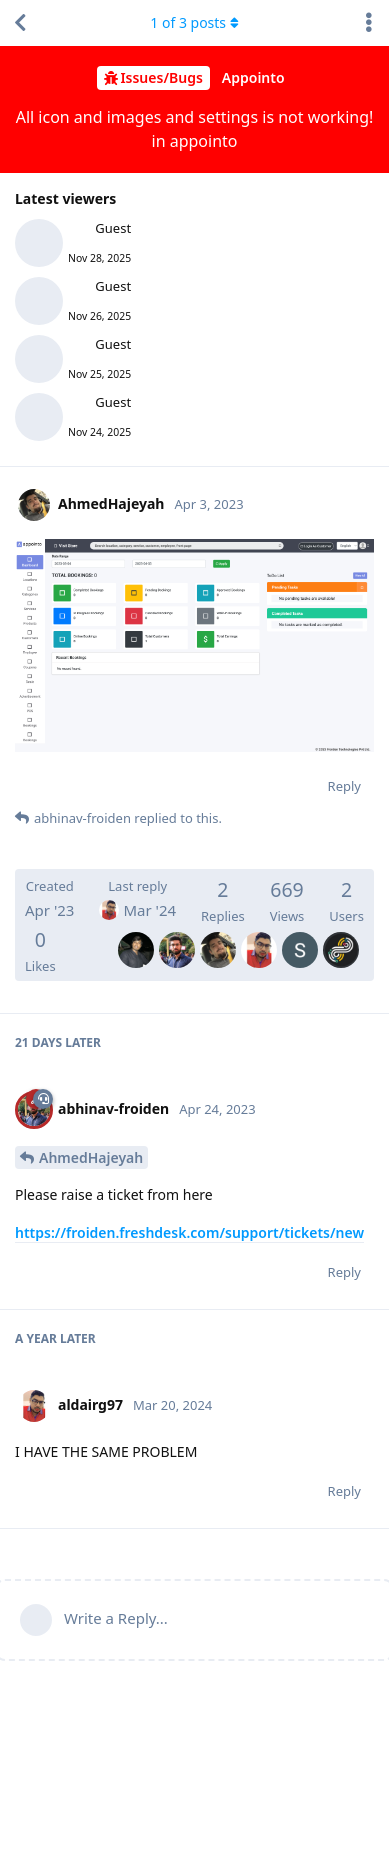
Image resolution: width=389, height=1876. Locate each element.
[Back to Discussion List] (20, 23)
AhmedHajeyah (91, 1157)
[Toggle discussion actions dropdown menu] (369, 23)
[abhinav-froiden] (177, 936)
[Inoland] (341, 936)
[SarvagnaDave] (300, 936)
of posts (194, 22)
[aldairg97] (259, 936)
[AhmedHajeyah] (218, 936)
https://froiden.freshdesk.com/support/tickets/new (189, 1232)
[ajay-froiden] (136, 936)
